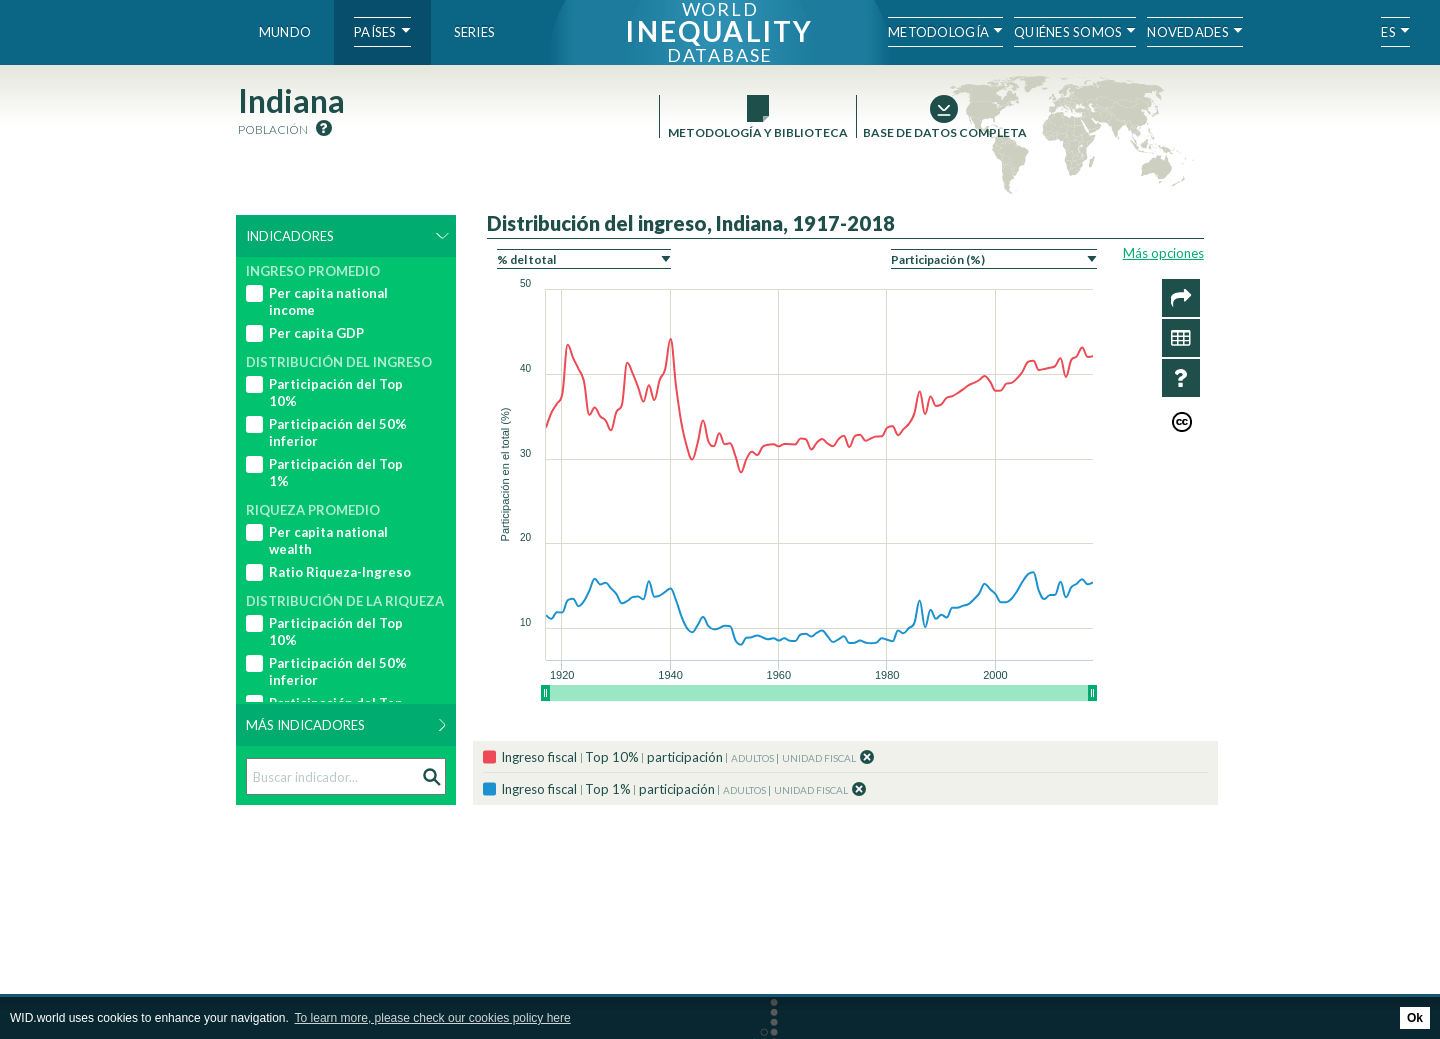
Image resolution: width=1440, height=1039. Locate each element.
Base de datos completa (944, 132)
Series (475, 32)
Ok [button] (1415, 1018)
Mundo (285, 32)
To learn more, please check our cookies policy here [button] (433, 1018)
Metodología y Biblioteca (758, 132)
